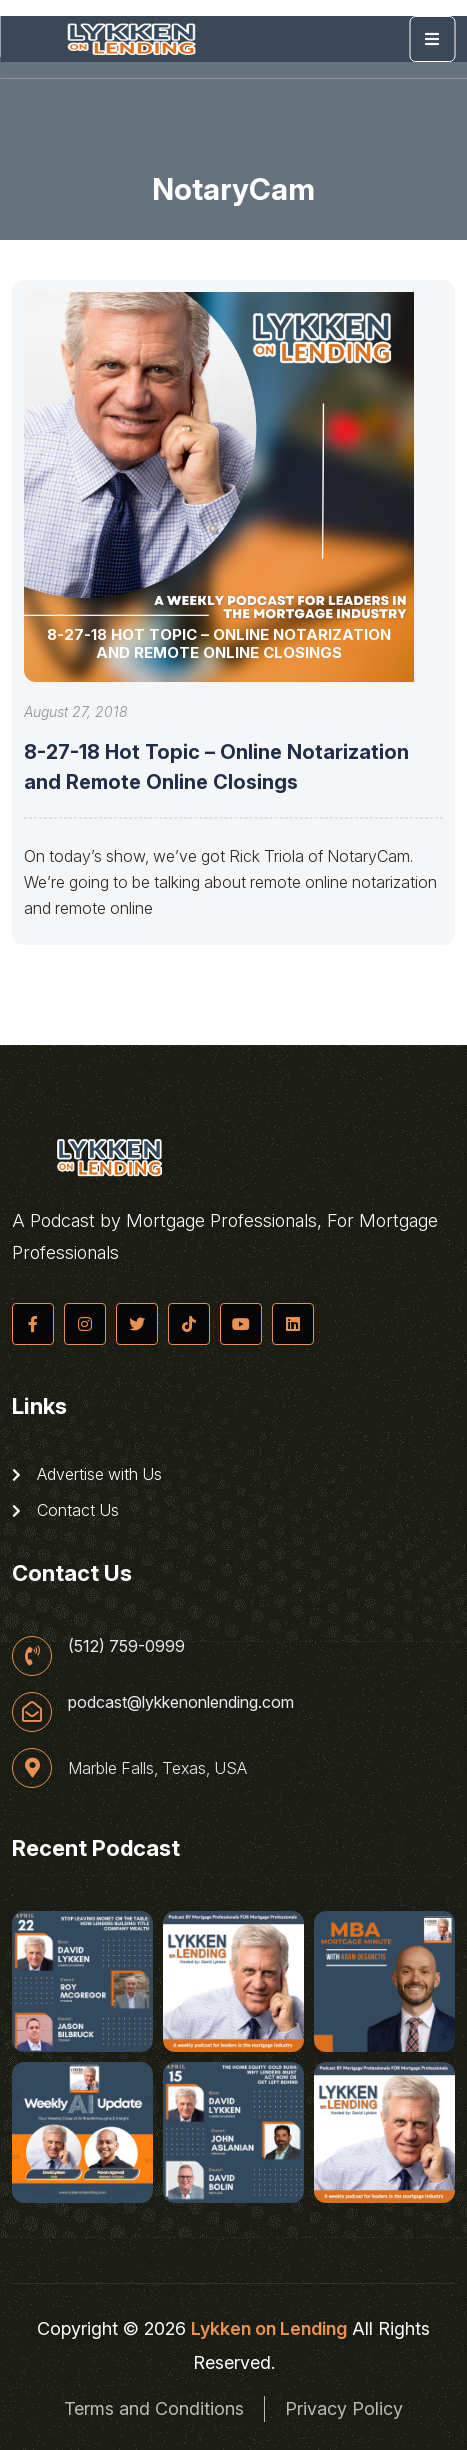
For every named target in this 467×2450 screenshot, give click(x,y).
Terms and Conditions (154, 2408)
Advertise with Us (87, 1474)
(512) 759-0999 (126, 1646)
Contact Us (65, 1510)
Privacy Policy (344, 2408)
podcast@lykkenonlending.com (181, 1702)
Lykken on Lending (269, 2328)
